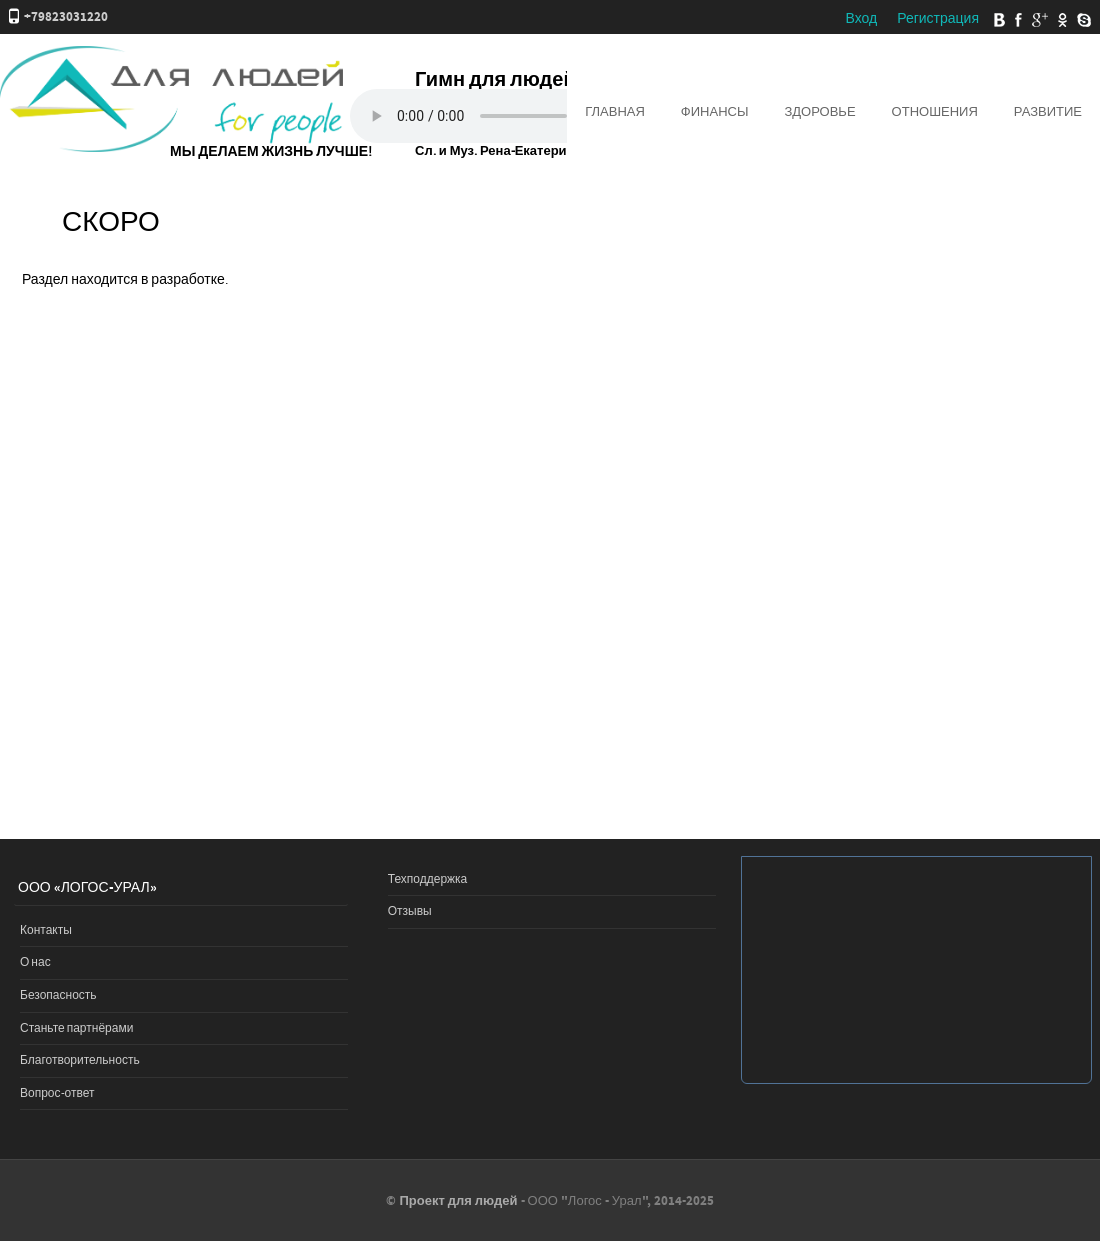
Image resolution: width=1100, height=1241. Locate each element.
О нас (35, 962)
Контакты (46, 930)
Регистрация (938, 19)
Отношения (935, 112)
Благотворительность (80, 1060)
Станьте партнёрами (76, 1028)
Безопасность (58, 995)
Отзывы (410, 911)
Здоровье (819, 112)
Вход (861, 19)
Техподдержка (428, 879)
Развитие (1048, 112)
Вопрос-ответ (57, 1093)
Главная (615, 112)
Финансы (715, 112)
